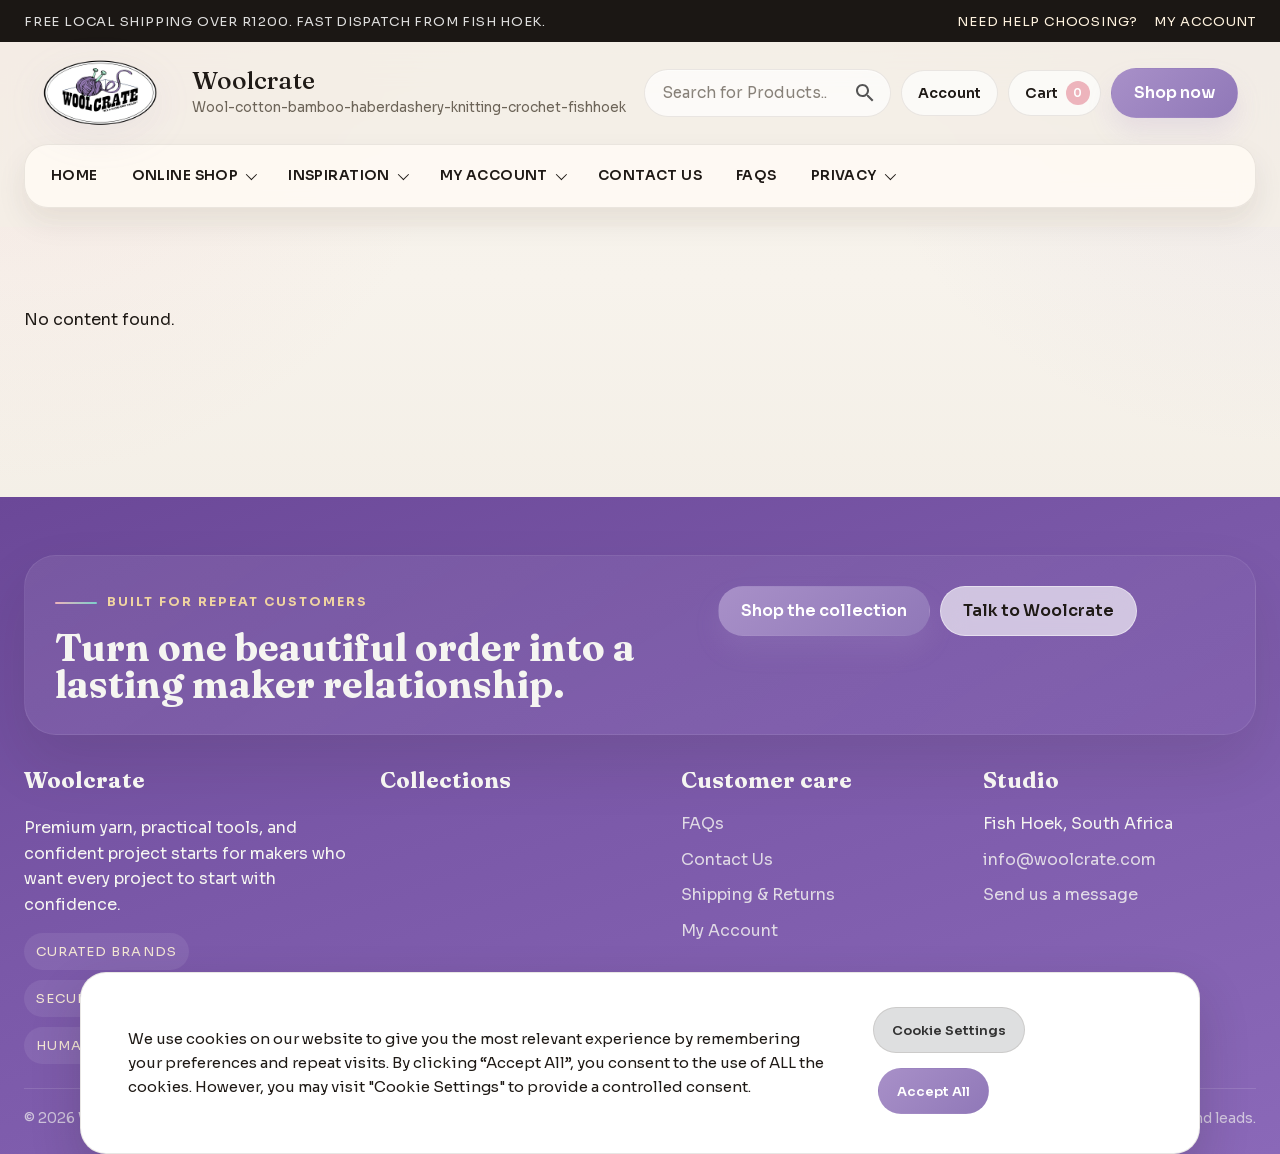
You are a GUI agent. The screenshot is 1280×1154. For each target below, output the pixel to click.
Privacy (844, 175)
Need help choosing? (1047, 21)
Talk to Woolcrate (1038, 610)
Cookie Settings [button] (949, 1030)
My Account (729, 930)
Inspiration (339, 175)
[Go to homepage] (101, 93)
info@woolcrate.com (1069, 859)
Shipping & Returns (758, 894)
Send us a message (1060, 894)
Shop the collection (824, 610)
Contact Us (650, 175)
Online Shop (185, 175)
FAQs (756, 175)
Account (949, 93)
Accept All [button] (933, 1091)
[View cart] (1054, 93)
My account (1205, 21)
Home (74, 175)
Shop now (1174, 92)
